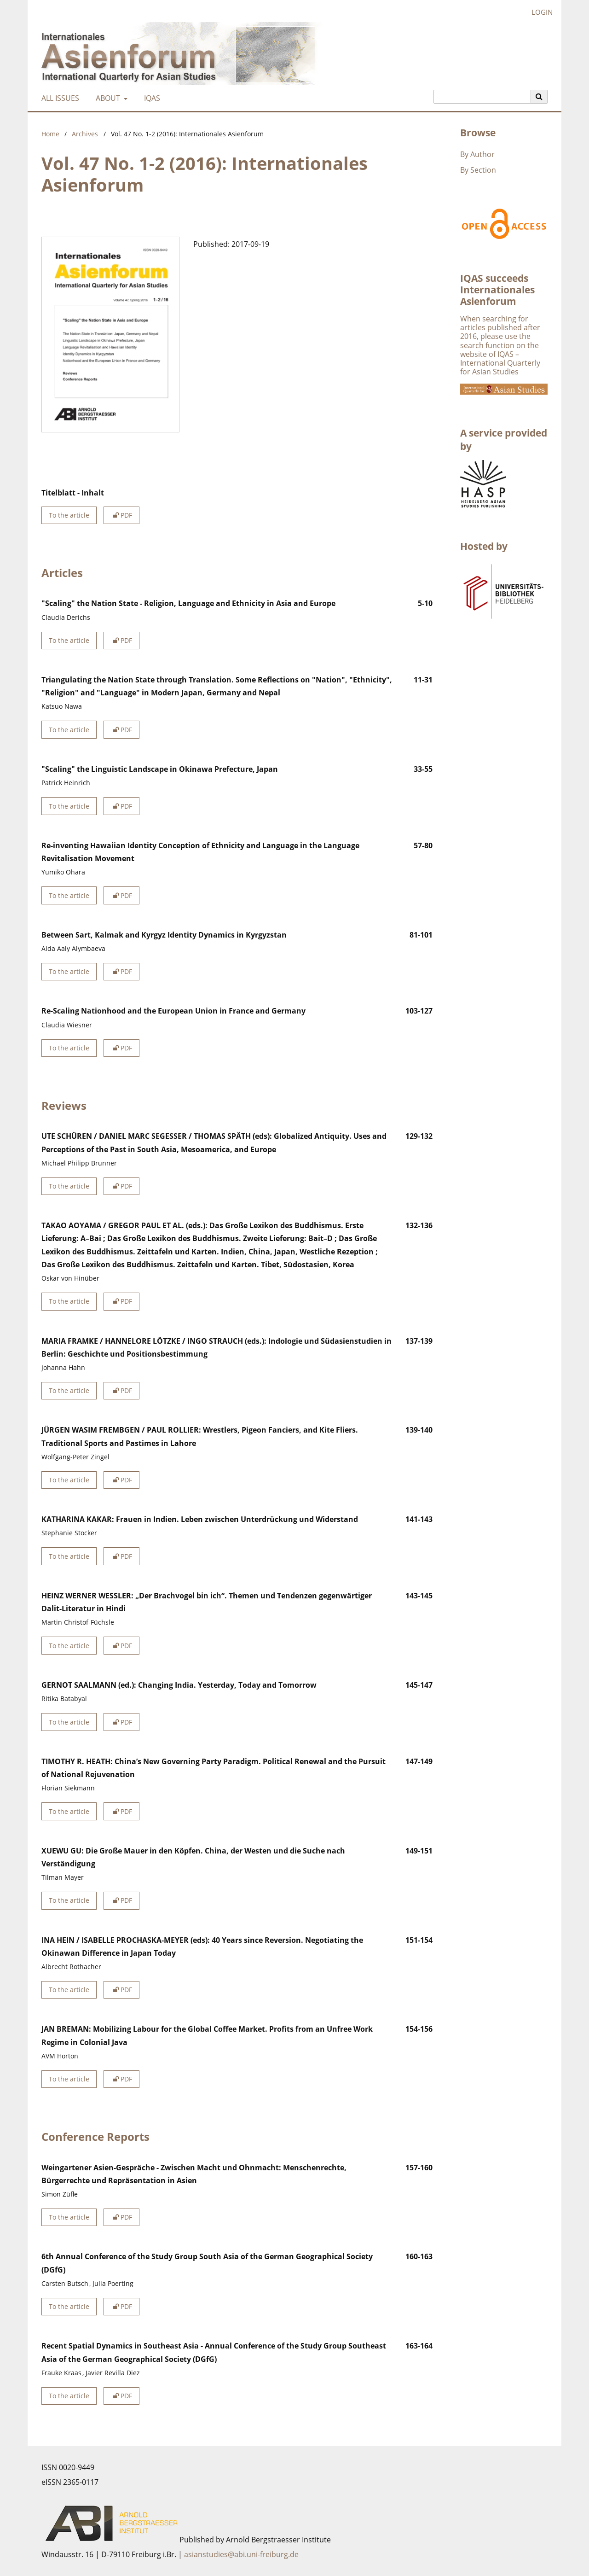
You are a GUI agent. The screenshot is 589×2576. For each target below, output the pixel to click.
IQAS (150, 98)
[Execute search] (539, 97)
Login (539, 12)
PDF (121, 515)
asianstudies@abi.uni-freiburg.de (241, 2554)
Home (50, 133)
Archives (85, 133)
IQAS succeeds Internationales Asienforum (497, 290)
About (107, 98)
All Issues (58, 98)
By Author (477, 154)
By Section (478, 170)
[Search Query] (482, 97)
